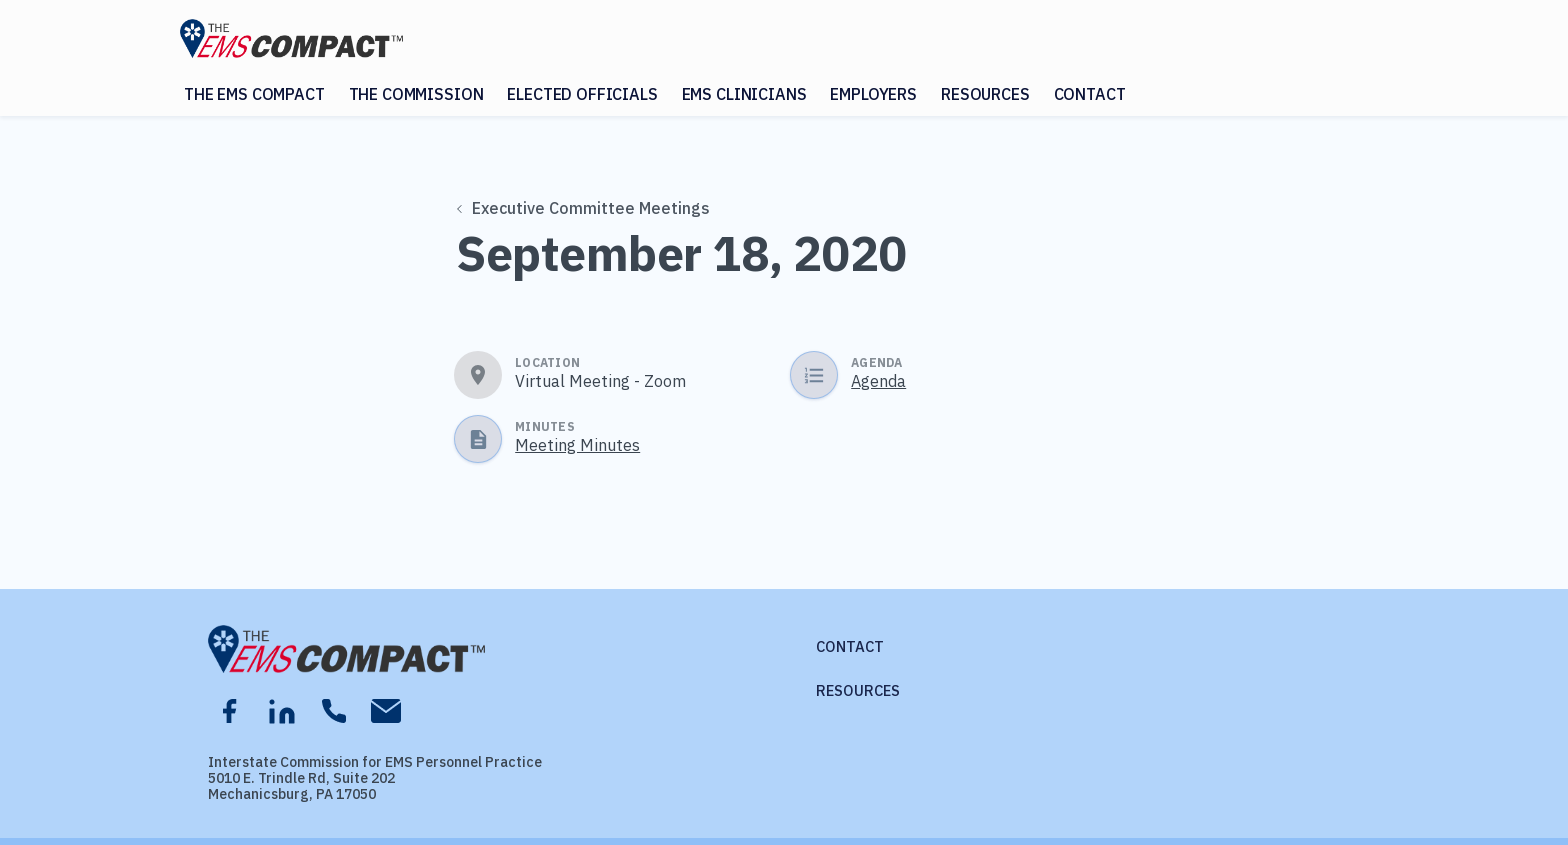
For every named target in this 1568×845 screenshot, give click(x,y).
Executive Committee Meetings (584, 208)
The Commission (416, 94)
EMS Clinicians (744, 94)
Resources (985, 94)
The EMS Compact (254, 94)
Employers (873, 94)
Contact (1090, 94)
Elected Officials (582, 94)
